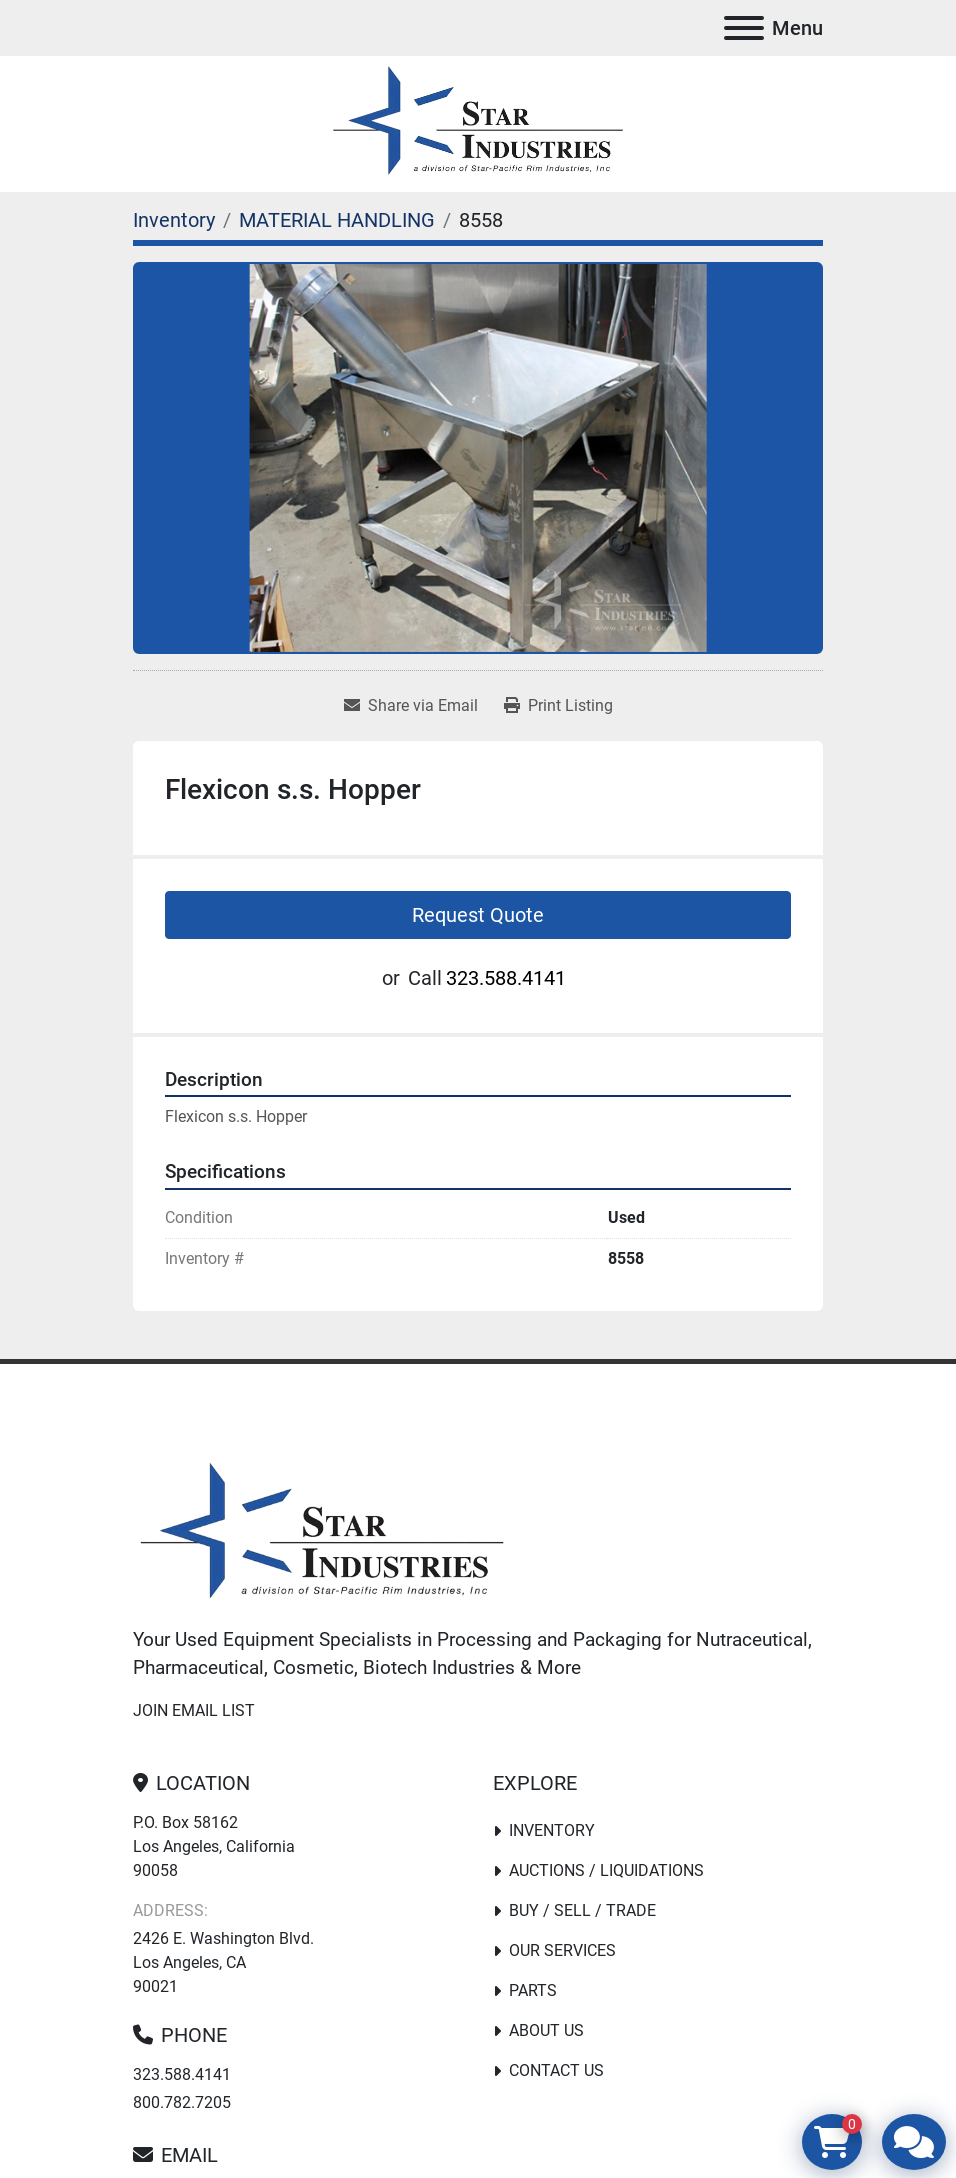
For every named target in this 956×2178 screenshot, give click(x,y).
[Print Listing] (558, 706)
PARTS (533, 1990)
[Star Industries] (322, 1533)
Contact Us (556, 2070)
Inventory (552, 1830)
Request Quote (478, 915)
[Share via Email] (411, 706)
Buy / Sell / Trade (582, 1910)
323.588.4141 (506, 978)
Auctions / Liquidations (606, 1870)
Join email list (194, 1710)
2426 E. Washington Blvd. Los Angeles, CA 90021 (223, 1962)
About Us (546, 2030)
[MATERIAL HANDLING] (337, 220)
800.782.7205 (182, 2102)
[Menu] (744, 28)
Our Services (562, 1950)
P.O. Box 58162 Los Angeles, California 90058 (214, 1846)
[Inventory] (174, 220)
